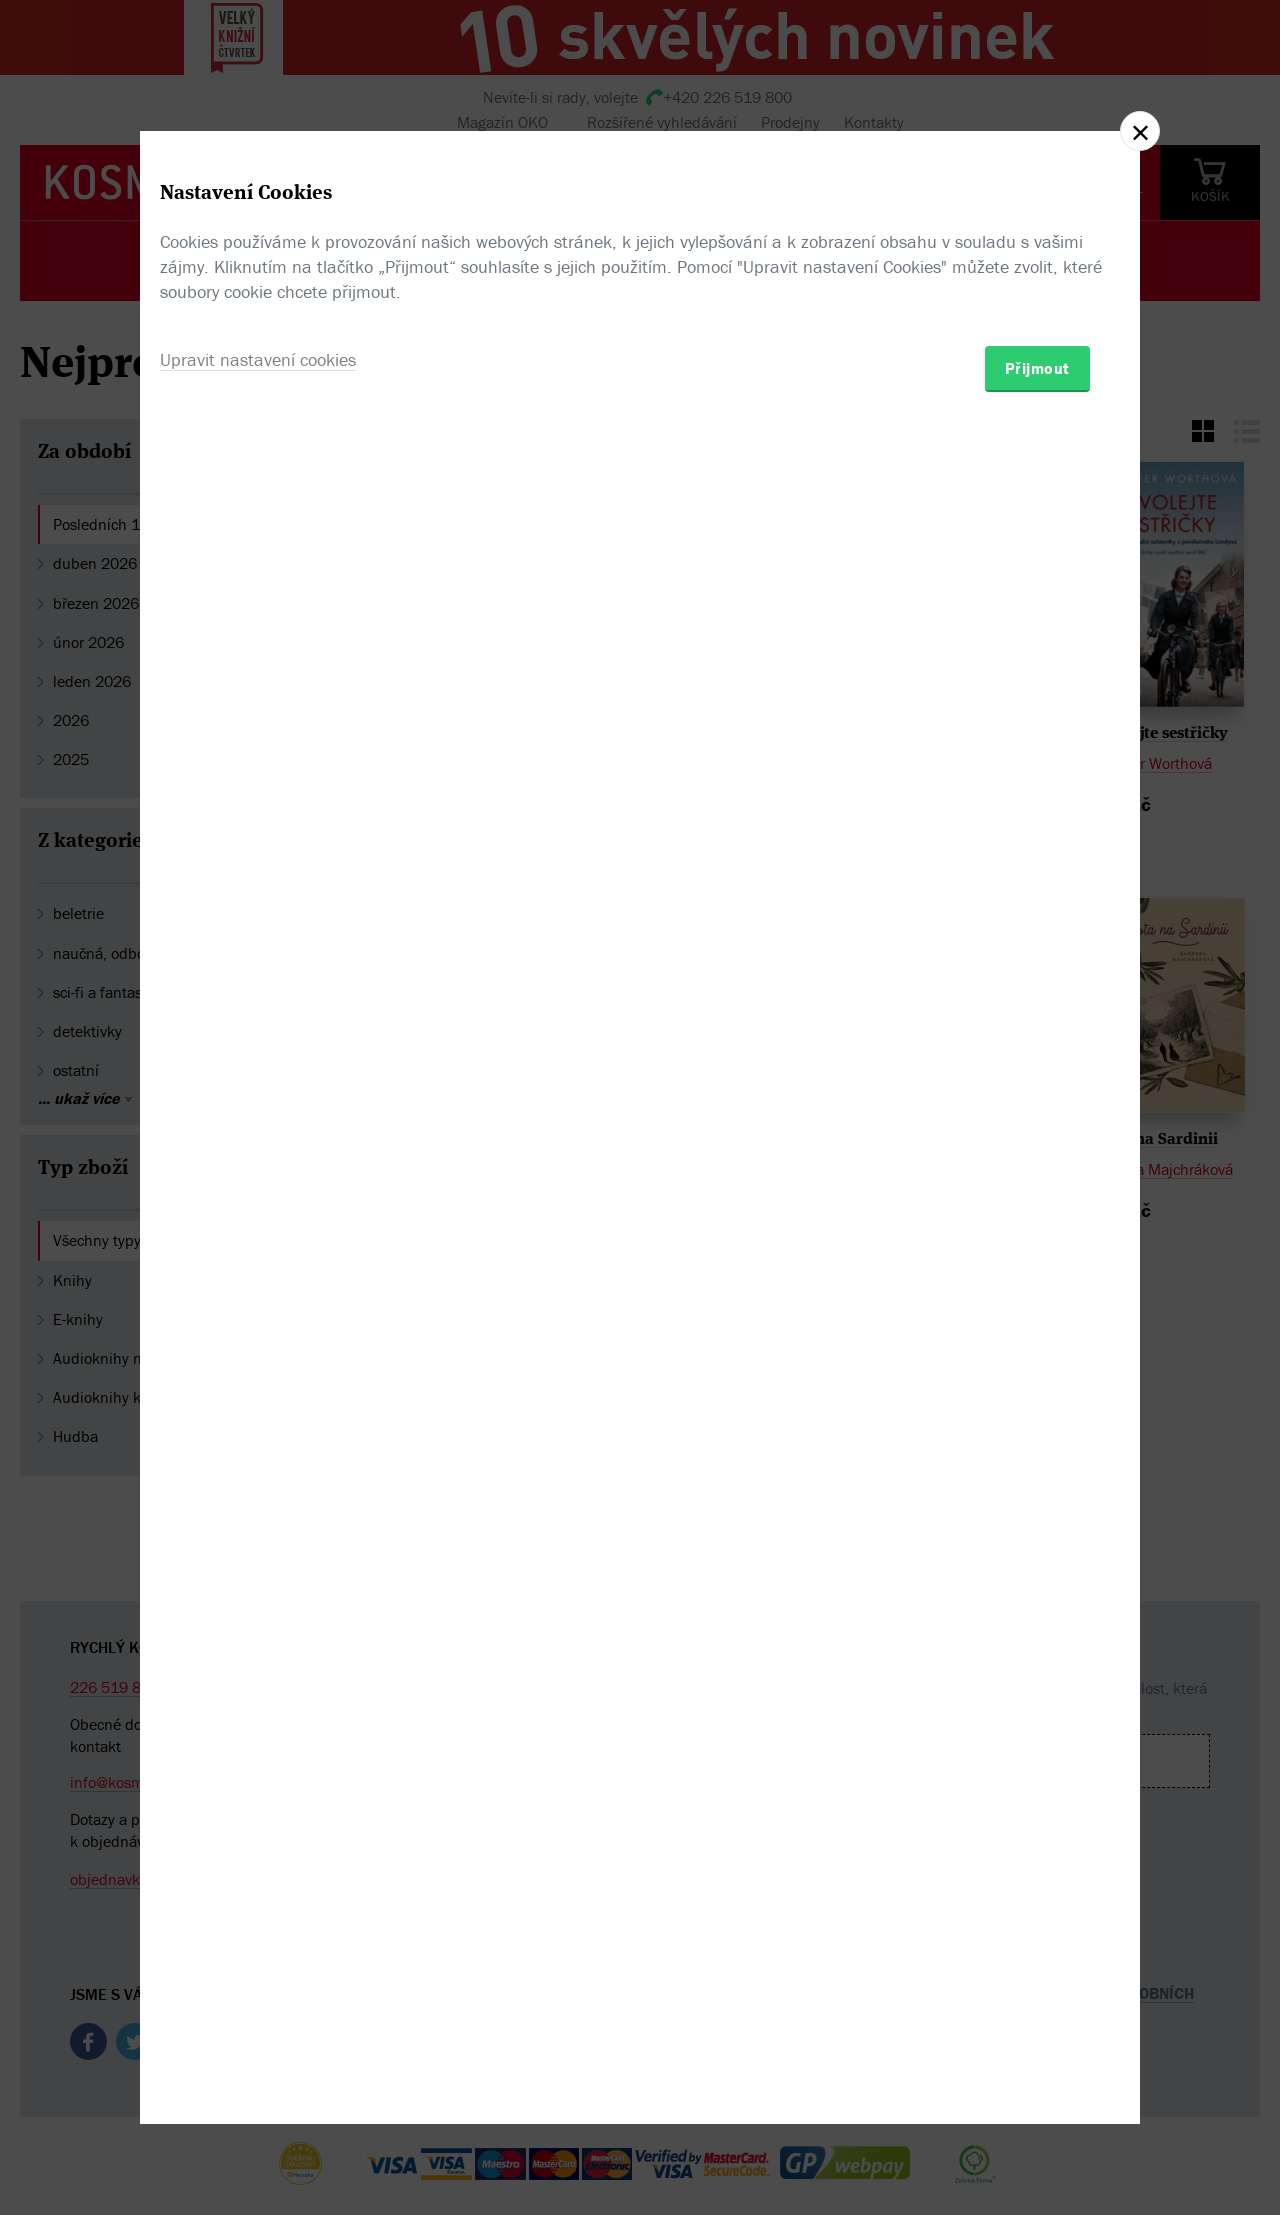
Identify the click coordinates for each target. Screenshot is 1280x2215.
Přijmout (1037, 1224)
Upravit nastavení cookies (258, 1215)
